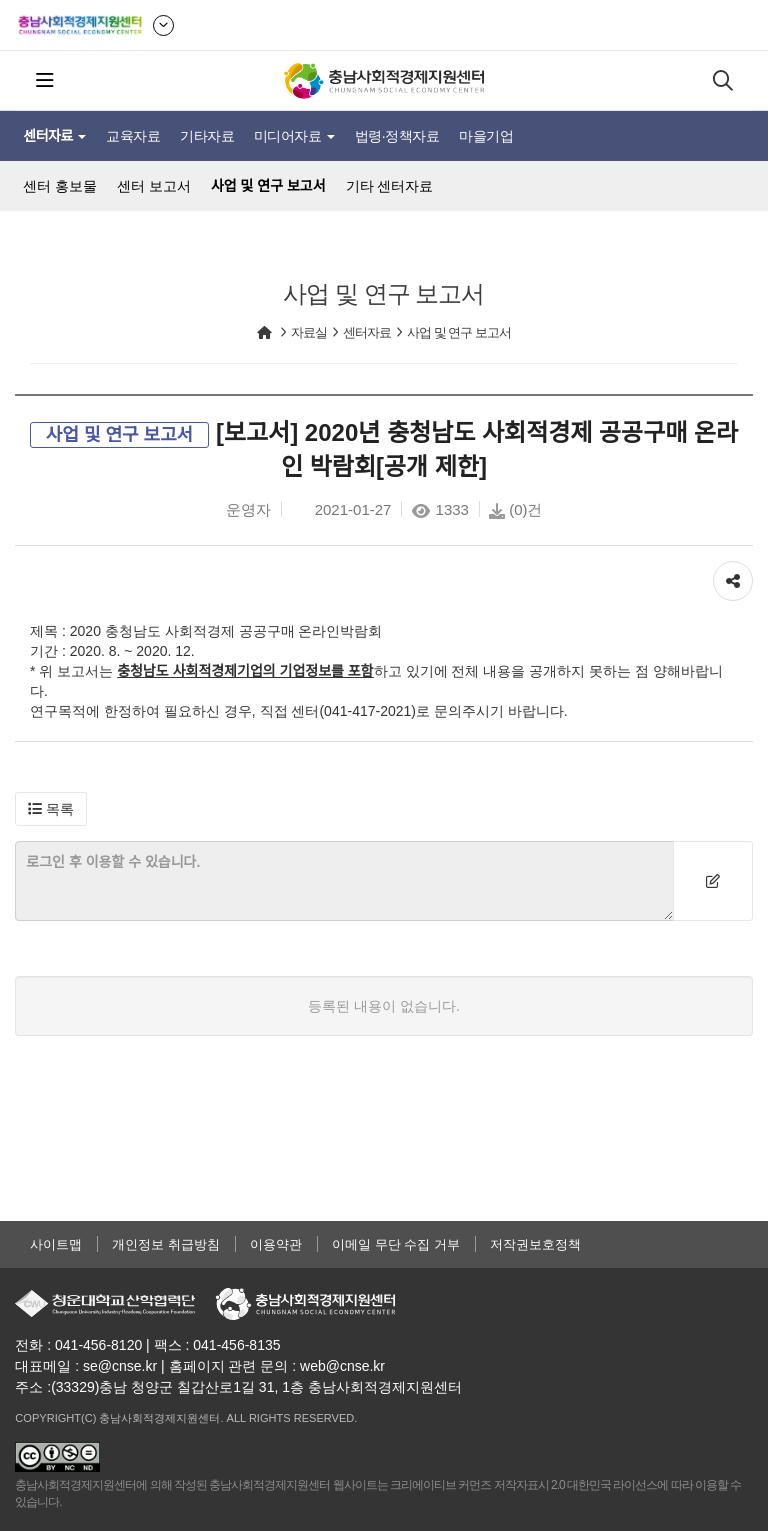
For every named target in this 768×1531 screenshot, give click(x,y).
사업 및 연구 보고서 (268, 186)
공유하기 (733, 576)
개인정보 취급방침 (166, 1244)
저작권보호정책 (535, 1244)
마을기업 (486, 136)
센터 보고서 (154, 186)
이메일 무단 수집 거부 (396, 1244)
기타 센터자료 (390, 186)
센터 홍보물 (60, 186)
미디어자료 (294, 136)
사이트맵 (56, 1244)
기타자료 (207, 136)
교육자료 (133, 136)
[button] (51, 809)
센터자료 (54, 136)
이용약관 (276, 1244)
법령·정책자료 (397, 136)
